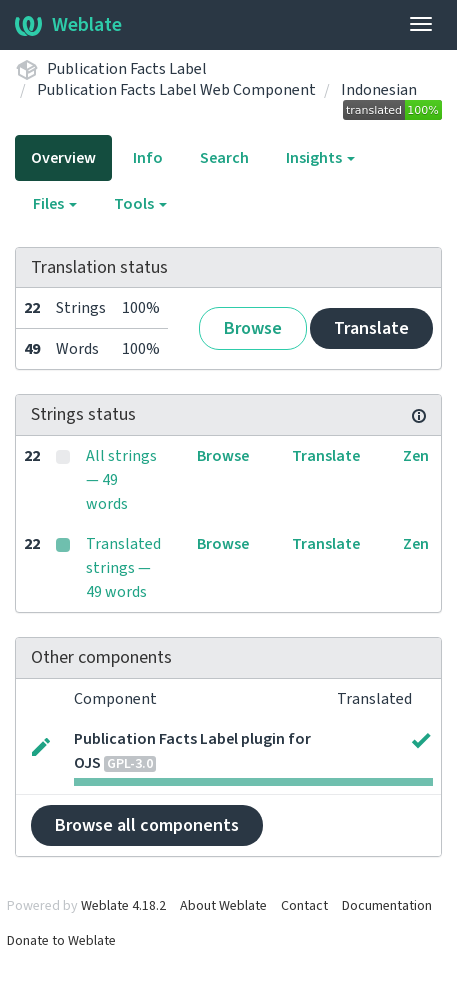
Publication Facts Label (127, 69)
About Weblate (223, 906)
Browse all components (147, 825)
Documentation (387, 906)
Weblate (68, 25)
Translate (371, 328)
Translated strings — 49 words (123, 568)
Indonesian (379, 90)
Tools (140, 204)
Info (148, 158)
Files (55, 204)
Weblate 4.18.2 (123, 906)
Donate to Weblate (61, 941)
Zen (416, 456)
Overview (63, 158)
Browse (253, 328)
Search (224, 158)
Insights (320, 158)
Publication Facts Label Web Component (176, 90)
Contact (304, 906)
